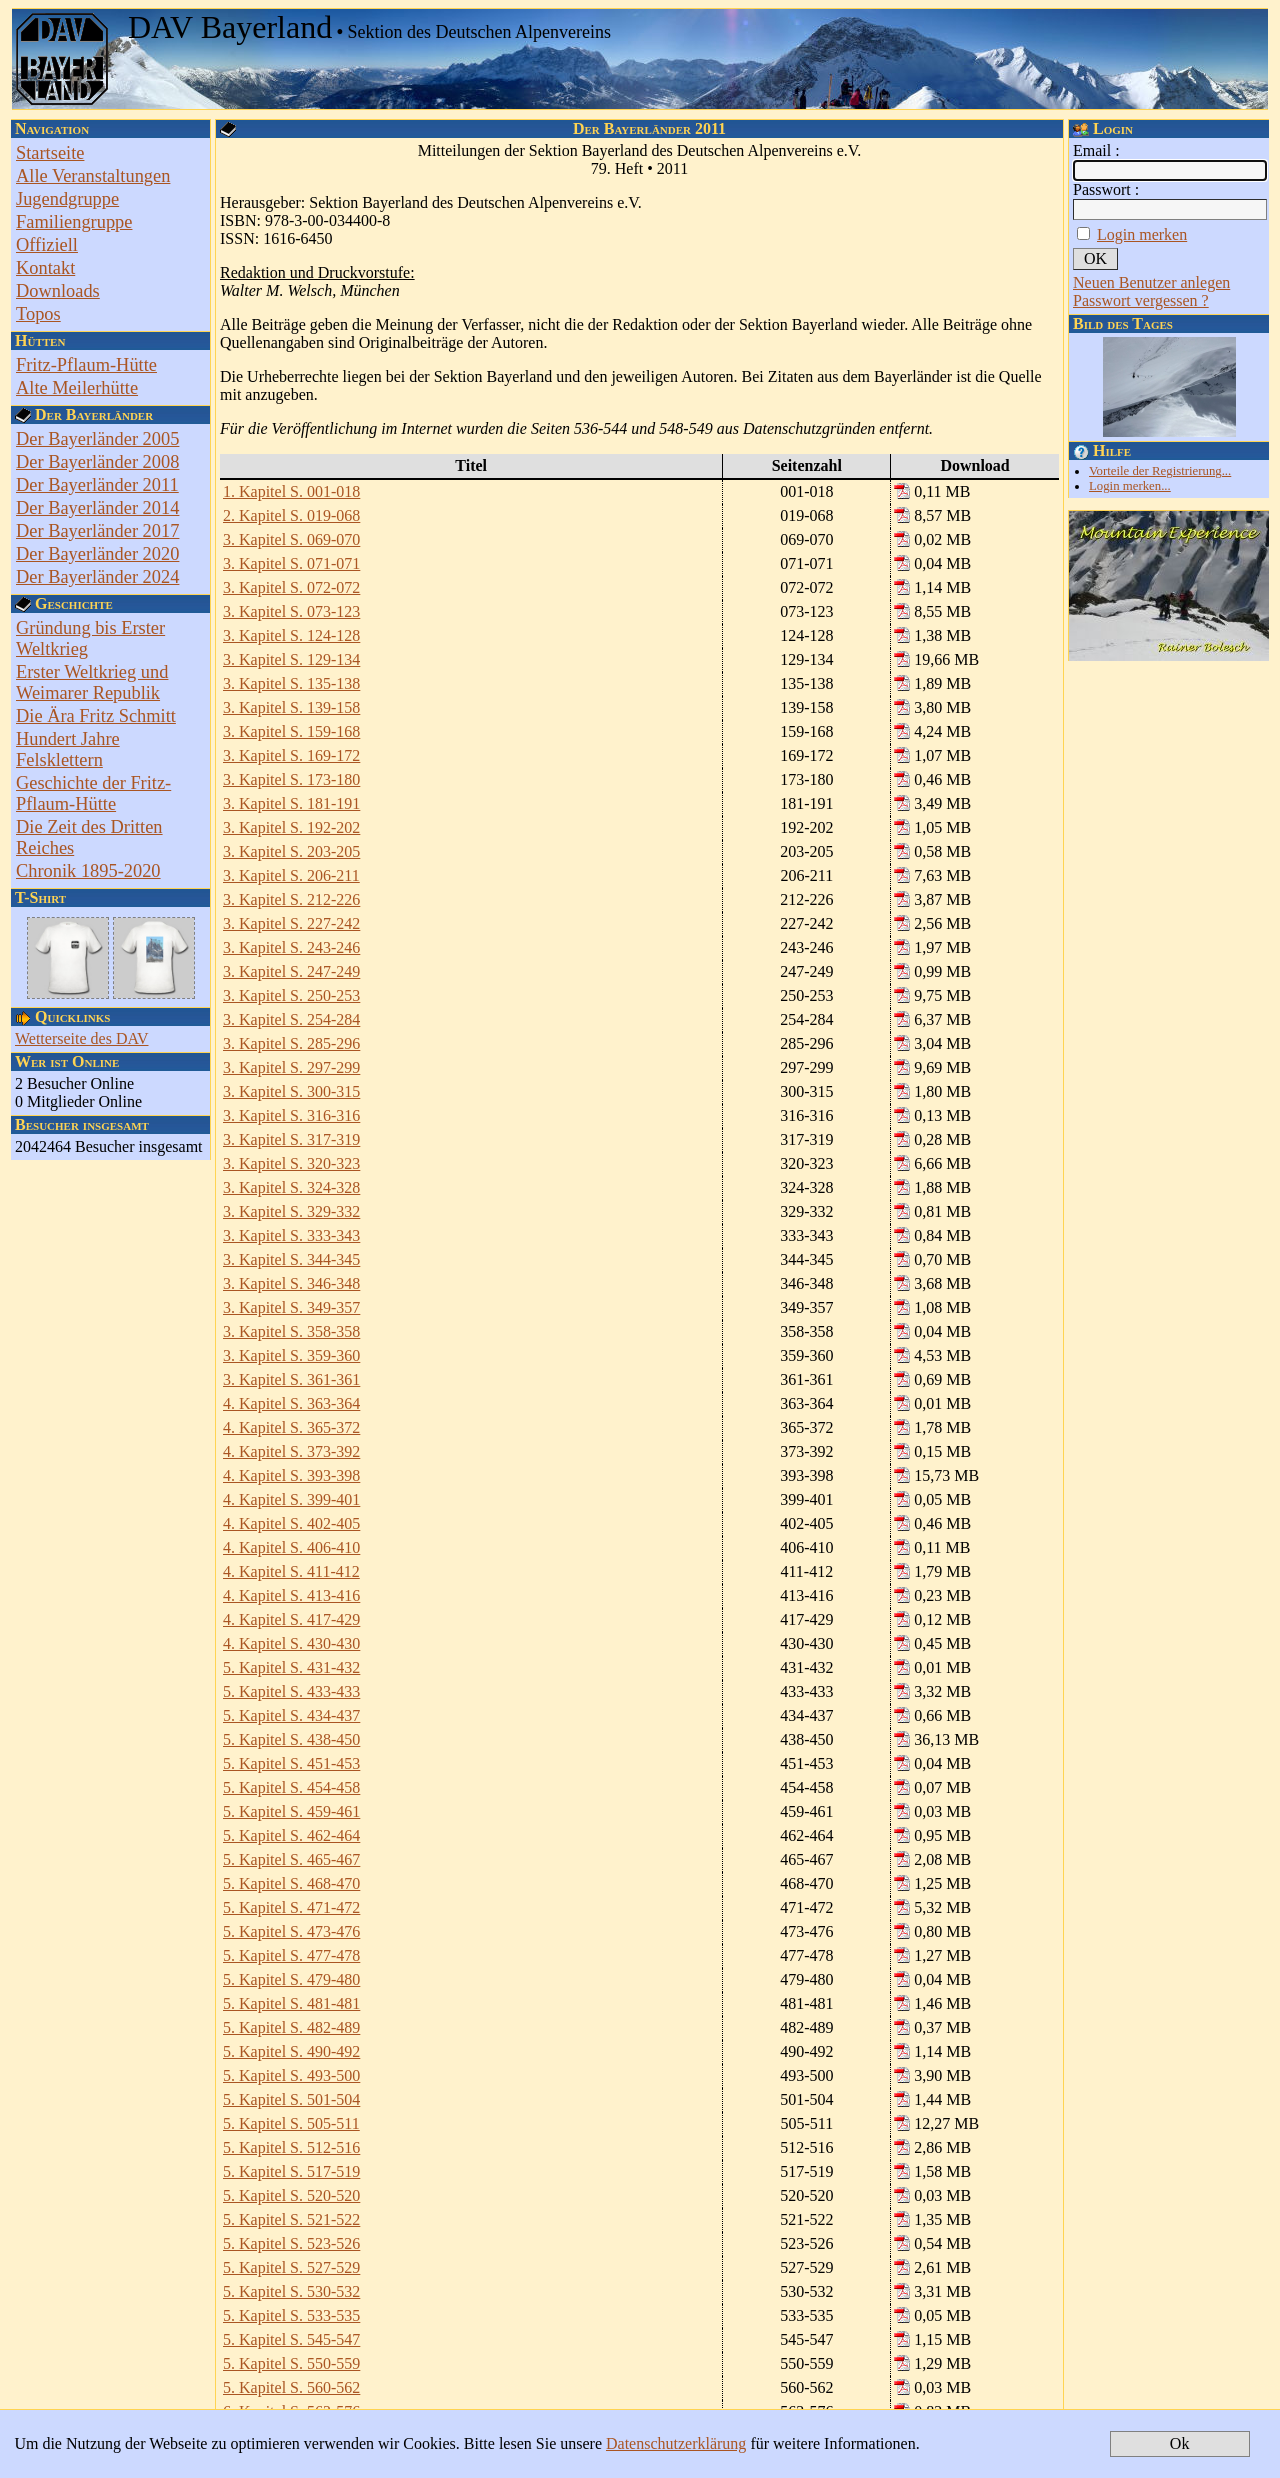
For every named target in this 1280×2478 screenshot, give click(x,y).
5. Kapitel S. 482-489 (291, 2027)
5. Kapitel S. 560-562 (291, 2387)
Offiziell (47, 245)
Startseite (50, 153)
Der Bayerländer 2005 (97, 439)
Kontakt (45, 268)
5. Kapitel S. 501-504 (291, 2099)
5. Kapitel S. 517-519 (291, 2171)
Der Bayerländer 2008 (97, 462)
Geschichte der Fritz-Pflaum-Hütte (93, 793)
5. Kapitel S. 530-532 (291, 2291)
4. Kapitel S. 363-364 (291, 1403)
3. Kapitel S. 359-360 (291, 1355)
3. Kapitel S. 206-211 (291, 875)
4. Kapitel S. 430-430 (291, 1643)
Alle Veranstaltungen (93, 176)
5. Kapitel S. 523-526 (291, 2243)
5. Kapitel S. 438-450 (291, 1739)
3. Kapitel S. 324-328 (291, 1187)
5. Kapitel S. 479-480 (291, 1979)
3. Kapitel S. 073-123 (291, 611)
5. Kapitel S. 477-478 (291, 1955)
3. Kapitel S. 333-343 (291, 1235)
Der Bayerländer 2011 (97, 485)
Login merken (1142, 234)
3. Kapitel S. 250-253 (291, 995)
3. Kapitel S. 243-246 (291, 947)
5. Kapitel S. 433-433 (291, 1691)
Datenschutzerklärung (676, 2443)
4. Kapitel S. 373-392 (291, 1451)
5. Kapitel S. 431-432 (291, 1667)
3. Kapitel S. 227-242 (291, 923)
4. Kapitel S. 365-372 (291, 1427)
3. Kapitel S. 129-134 (291, 659)
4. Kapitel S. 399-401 (291, 1499)
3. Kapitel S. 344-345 (291, 1259)
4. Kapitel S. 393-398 (291, 1475)
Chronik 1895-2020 (88, 871)
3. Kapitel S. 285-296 (291, 1043)
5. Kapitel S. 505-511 (291, 2123)
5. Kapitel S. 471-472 (291, 1907)
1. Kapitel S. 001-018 (291, 491)
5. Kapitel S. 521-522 (291, 2219)
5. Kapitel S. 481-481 (291, 2003)
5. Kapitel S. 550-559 (291, 2363)
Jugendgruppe (67, 199)
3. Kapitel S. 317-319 (291, 1139)
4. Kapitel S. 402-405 (291, 1523)
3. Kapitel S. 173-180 (291, 779)
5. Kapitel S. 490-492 (291, 2051)
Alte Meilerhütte (77, 388)
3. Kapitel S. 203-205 (291, 851)
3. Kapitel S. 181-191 (291, 803)
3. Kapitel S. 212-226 (291, 899)
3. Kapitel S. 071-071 (291, 563)
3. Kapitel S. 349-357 (291, 1307)
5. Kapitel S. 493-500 (291, 2075)
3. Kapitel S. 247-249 (291, 971)
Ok (1180, 2443)
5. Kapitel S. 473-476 (291, 1931)
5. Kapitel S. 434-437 (291, 1715)
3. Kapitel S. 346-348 (291, 1283)
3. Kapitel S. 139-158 (291, 707)
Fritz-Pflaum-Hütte (86, 365)
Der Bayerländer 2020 (97, 554)
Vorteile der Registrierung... (1160, 471)
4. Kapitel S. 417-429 (291, 1619)
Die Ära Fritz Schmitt (96, 716)
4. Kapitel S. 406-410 (291, 1547)
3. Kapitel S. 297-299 (291, 1067)
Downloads (58, 291)
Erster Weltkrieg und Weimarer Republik (92, 682)
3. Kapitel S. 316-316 (291, 1115)
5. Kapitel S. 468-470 (291, 1883)
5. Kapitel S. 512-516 (291, 2147)
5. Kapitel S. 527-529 (291, 2267)
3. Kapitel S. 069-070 (291, 539)
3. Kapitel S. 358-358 (291, 1331)
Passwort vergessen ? (1141, 300)
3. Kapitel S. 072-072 (291, 587)
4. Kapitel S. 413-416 (291, 1595)
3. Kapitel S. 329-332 (291, 1211)
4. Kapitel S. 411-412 (291, 1571)
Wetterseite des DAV (82, 1038)
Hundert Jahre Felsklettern (68, 749)
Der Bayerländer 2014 (97, 508)
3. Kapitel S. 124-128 (291, 635)
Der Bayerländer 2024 (97, 577)
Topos (38, 314)
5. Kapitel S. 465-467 (291, 1859)
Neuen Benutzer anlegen (1151, 282)
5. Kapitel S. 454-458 (291, 1787)
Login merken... (1130, 486)
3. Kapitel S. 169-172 (291, 755)
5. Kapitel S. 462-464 (291, 1835)
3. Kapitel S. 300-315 (291, 1091)
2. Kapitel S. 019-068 (291, 515)
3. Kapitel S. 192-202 (291, 827)
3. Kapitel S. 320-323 (291, 1163)
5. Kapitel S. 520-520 (291, 2195)
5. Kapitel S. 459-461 (291, 1811)
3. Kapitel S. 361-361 (291, 1379)
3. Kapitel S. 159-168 (291, 731)
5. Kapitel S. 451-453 (291, 1763)
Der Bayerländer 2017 (97, 531)
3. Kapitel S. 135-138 (291, 683)
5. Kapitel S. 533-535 (291, 2315)
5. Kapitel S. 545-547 (291, 2339)
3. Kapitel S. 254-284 (291, 1019)
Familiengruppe (74, 222)
